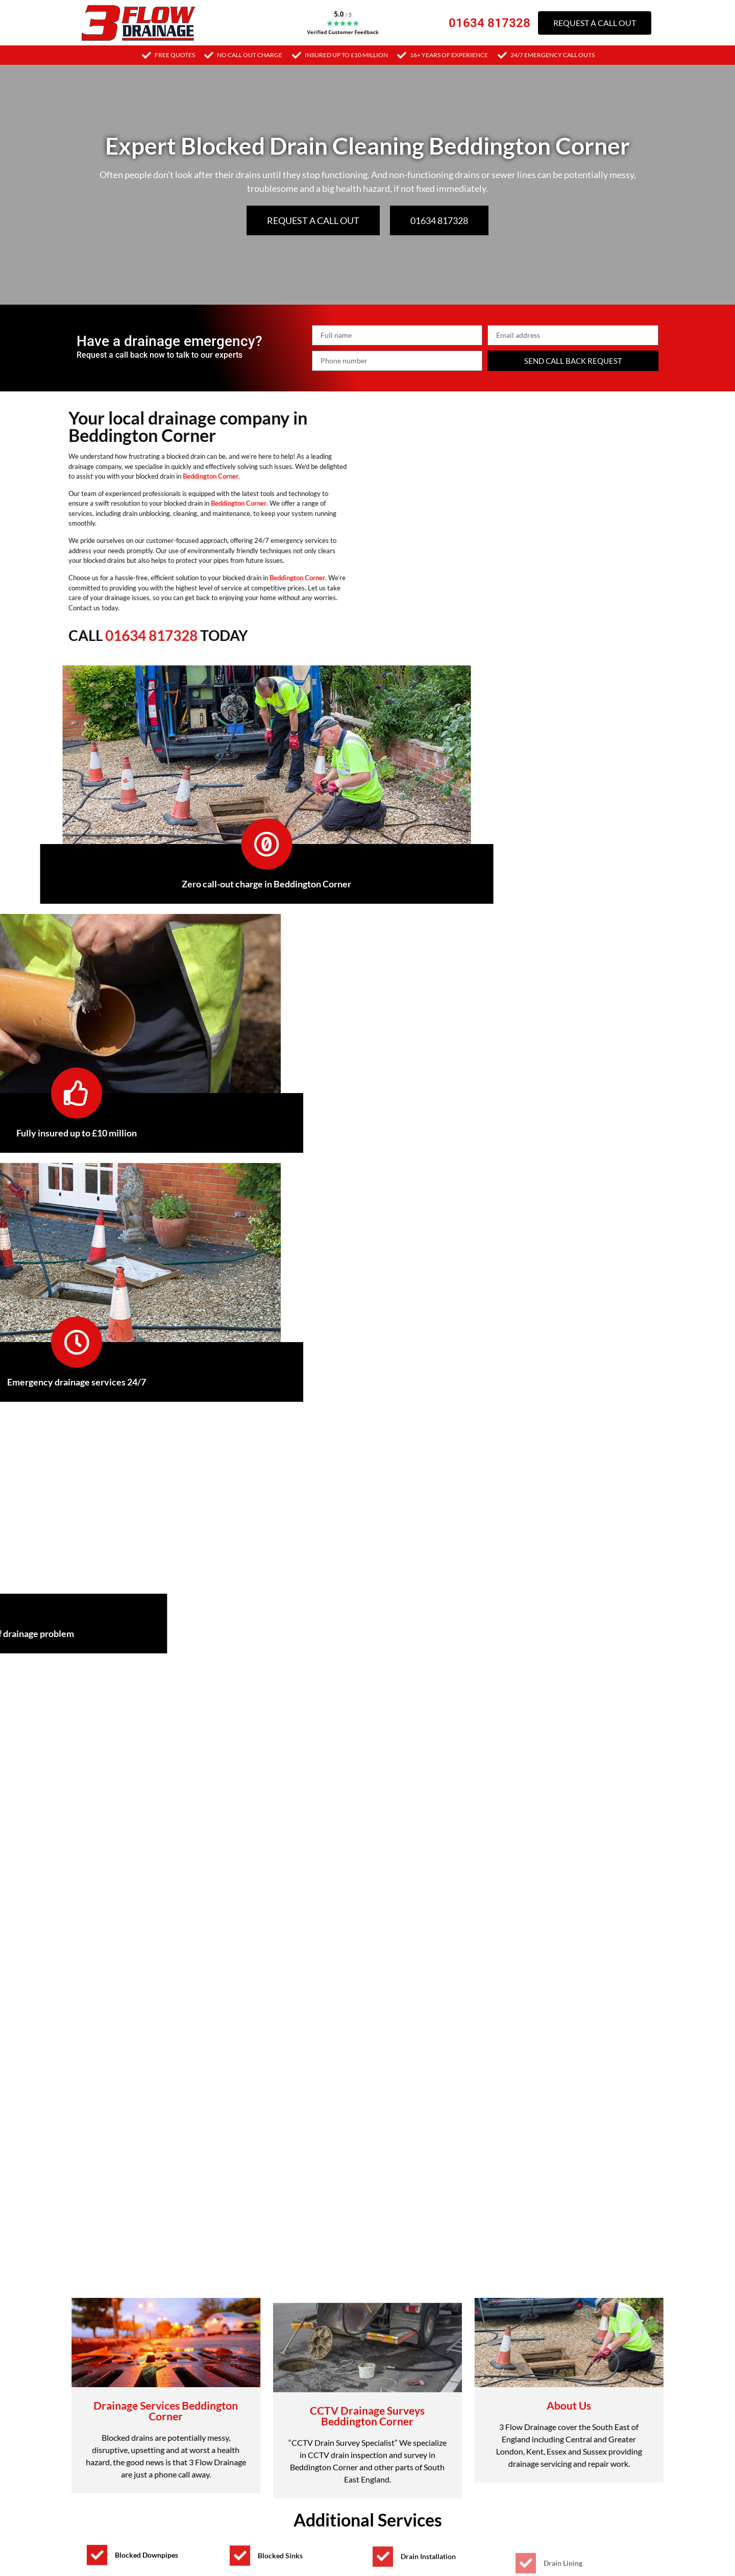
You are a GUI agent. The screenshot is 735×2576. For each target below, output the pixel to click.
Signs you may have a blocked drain (155, 1856)
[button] (367, 1856)
